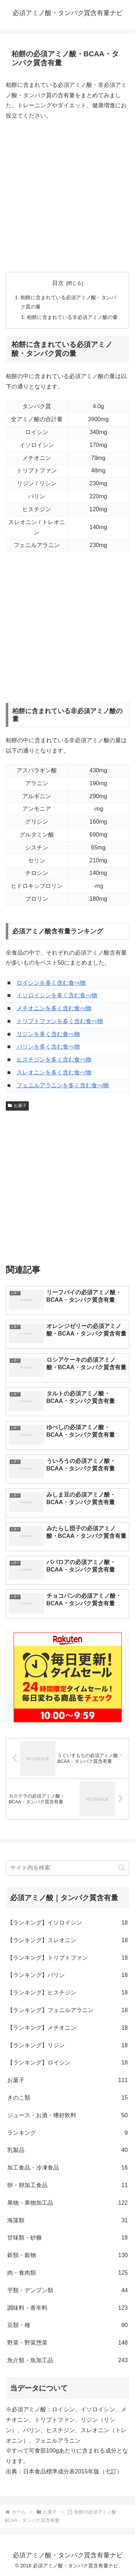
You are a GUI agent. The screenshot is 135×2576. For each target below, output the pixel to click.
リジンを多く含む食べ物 (48, 1034)
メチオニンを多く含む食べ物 (54, 1008)
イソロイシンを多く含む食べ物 (57, 995)
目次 (58, 283)
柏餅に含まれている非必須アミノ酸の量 (72, 317)
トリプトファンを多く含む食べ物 (60, 1021)
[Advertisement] (67, 196)
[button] (122, 1868)
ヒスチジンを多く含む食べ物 (54, 1059)
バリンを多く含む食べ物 (48, 1047)
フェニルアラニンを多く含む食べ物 (63, 1085)
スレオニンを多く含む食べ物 (54, 1072)
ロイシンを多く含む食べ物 (51, 983)
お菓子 (17, 1105)
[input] (67, 1867)
